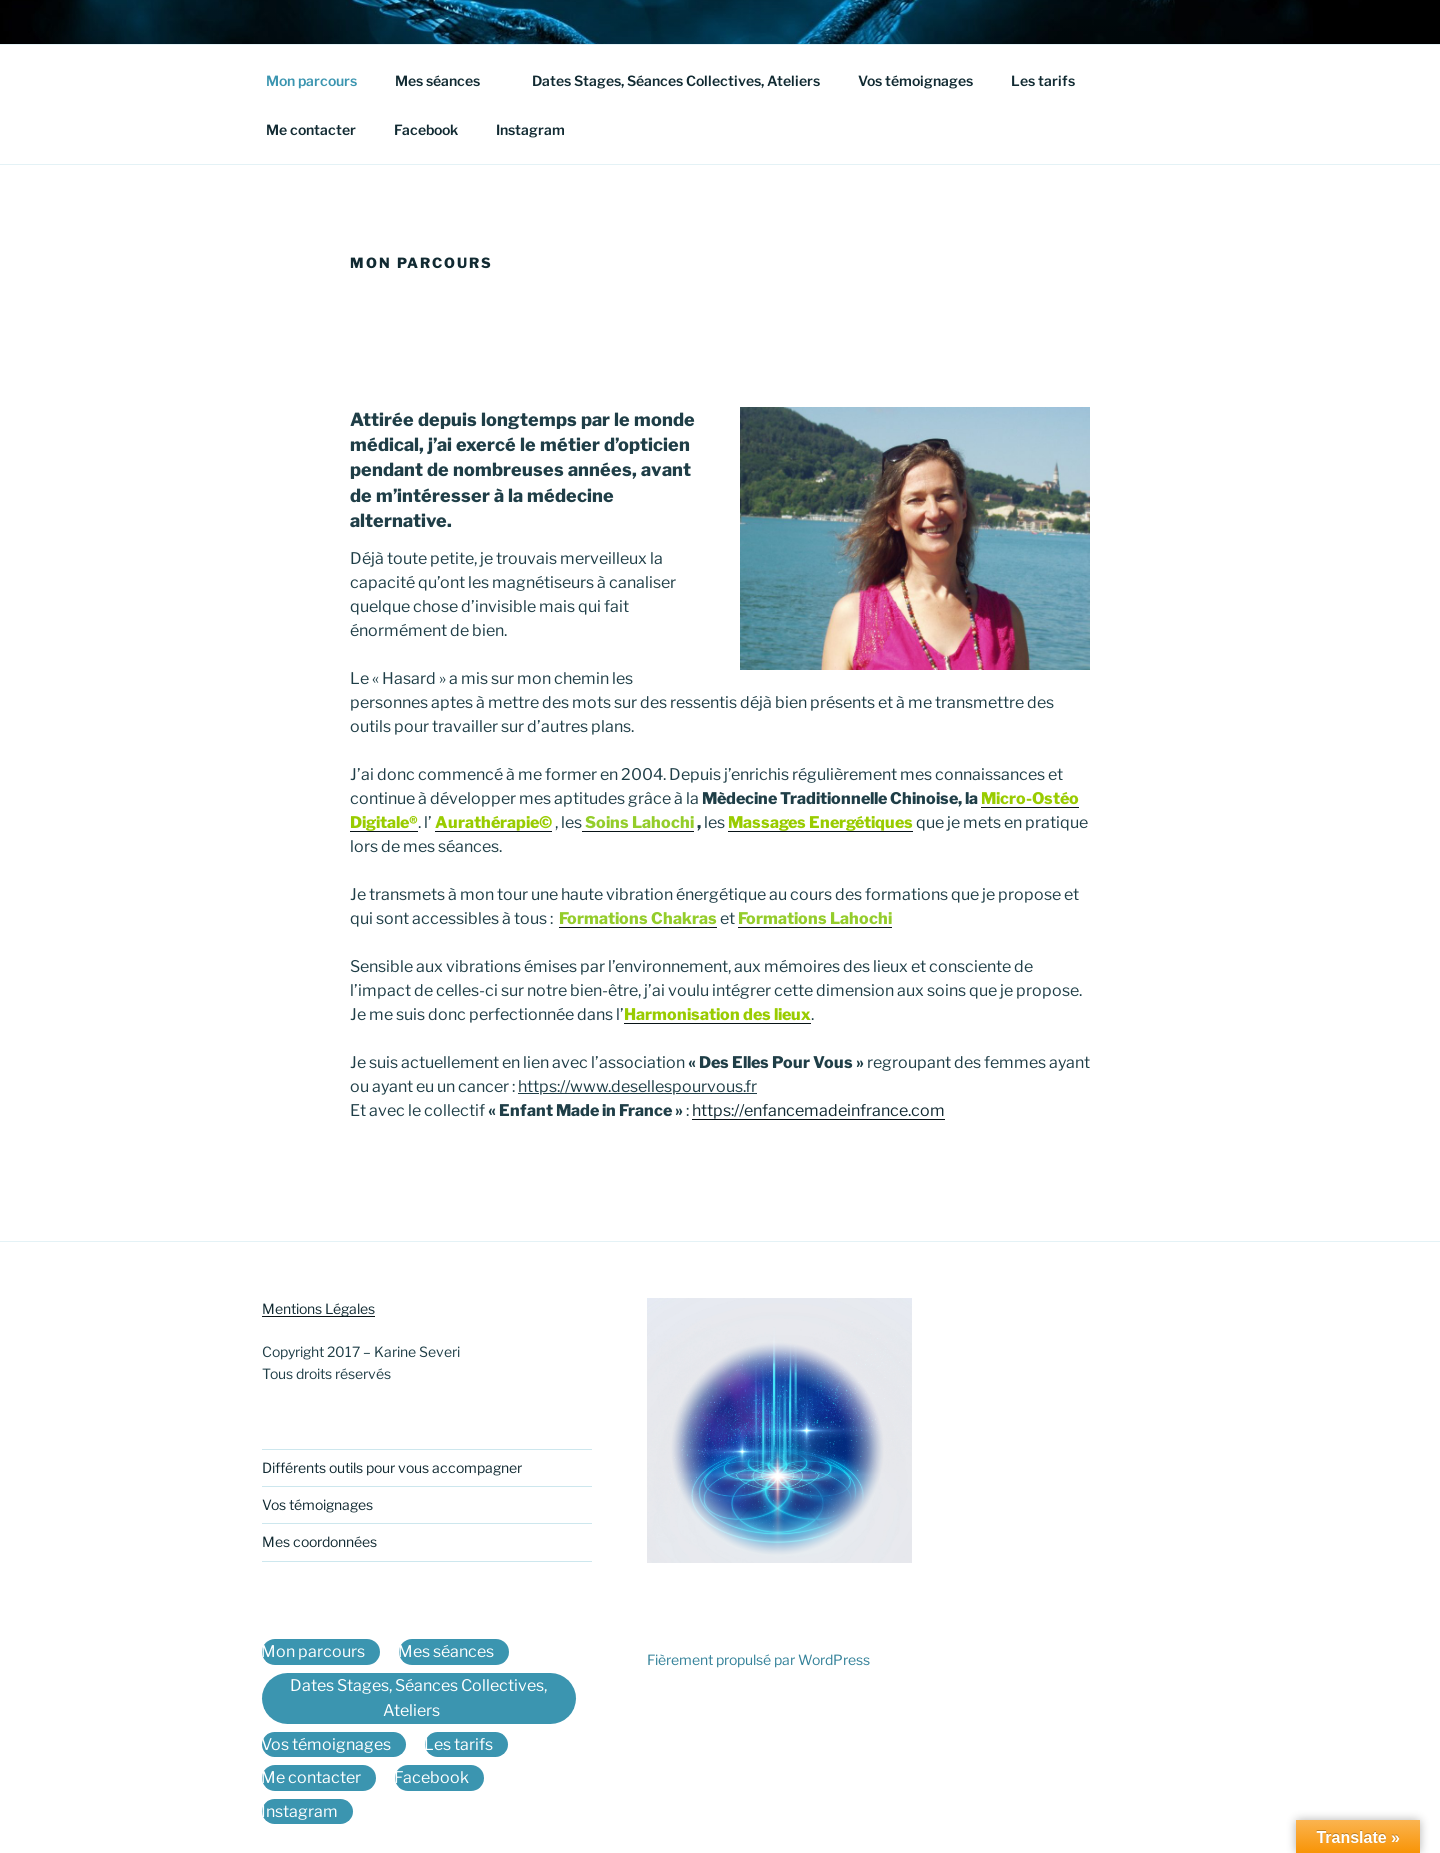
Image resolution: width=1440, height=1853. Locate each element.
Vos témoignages (915, 80)
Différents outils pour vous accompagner (392, 1467)
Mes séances (447, 80)
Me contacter (311, 129)
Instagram (530, 129)
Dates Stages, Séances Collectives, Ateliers (676, 80)
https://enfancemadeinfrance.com (818, 1110)
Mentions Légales (318, 1308)
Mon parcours (311, 80)
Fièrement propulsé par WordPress (758, 1659)
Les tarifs (1052, 80)
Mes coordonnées (319, 1541)
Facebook (426, 129)
